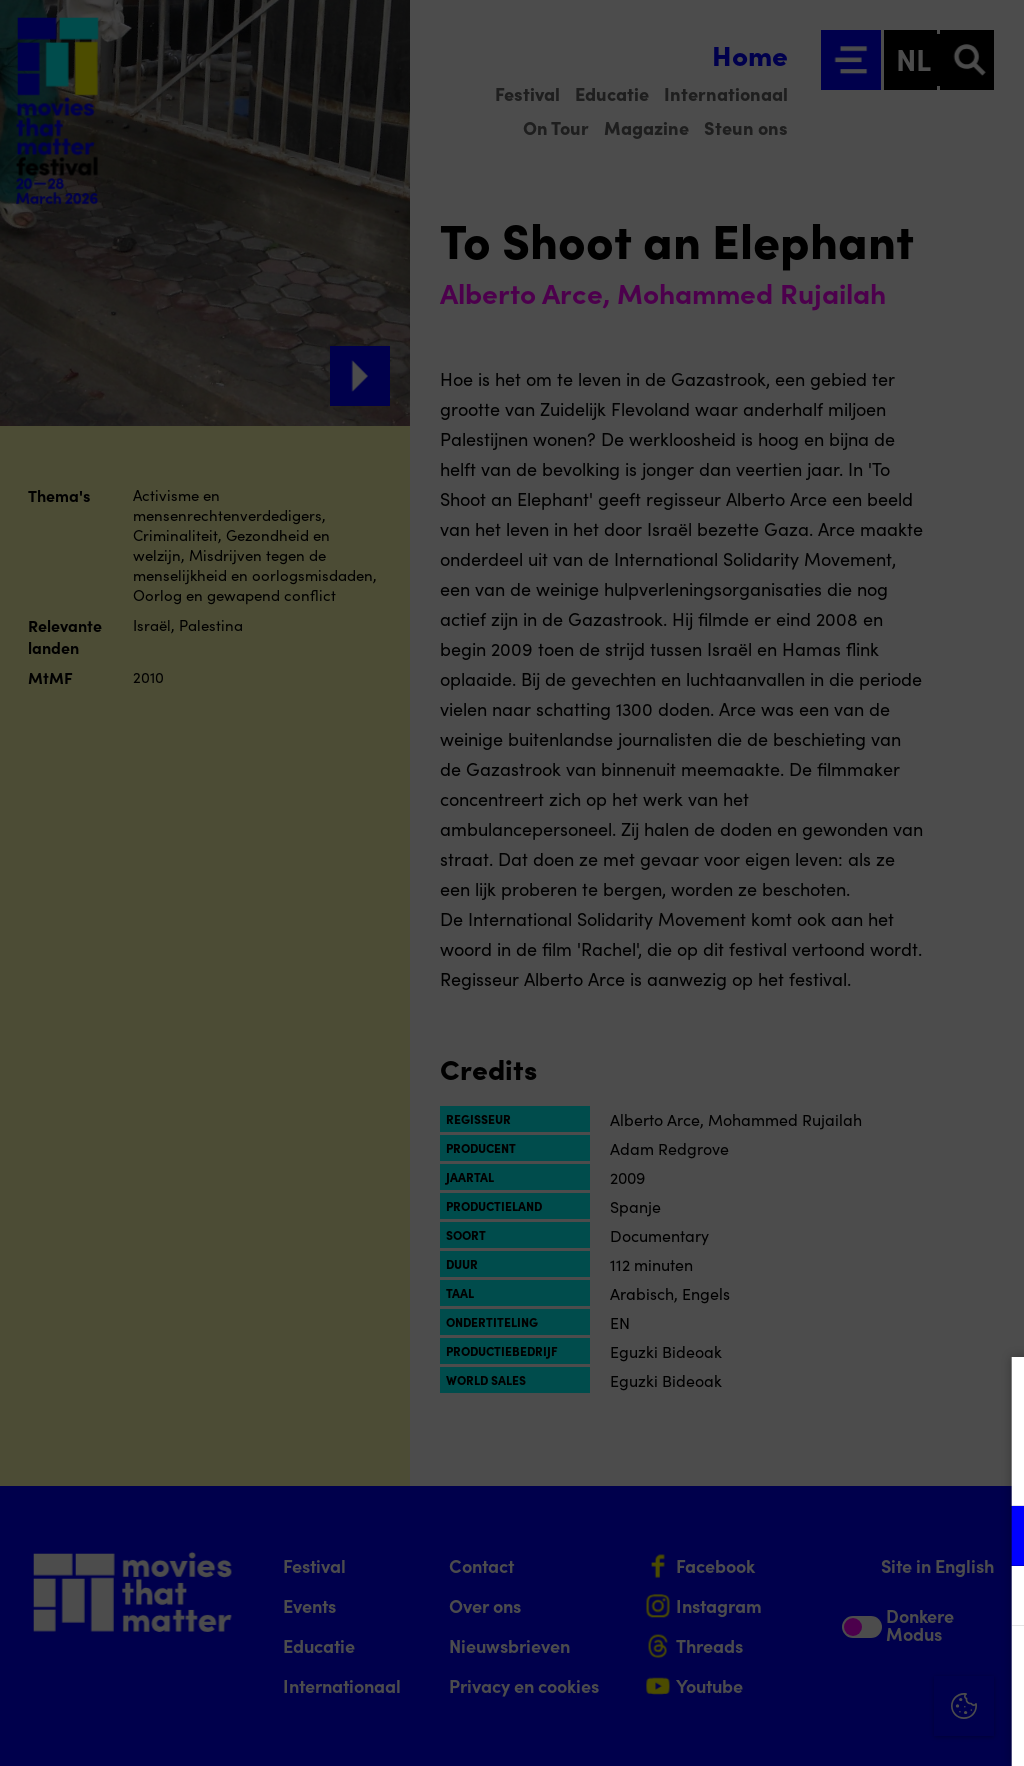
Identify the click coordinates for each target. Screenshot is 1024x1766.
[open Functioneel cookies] (992, 1538)
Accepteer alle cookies (854, 1670)
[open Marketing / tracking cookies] (992, 1598)
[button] (834, 1535)
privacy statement (774, 1470)
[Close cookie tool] (993, 1393)
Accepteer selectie (854, 1728)
